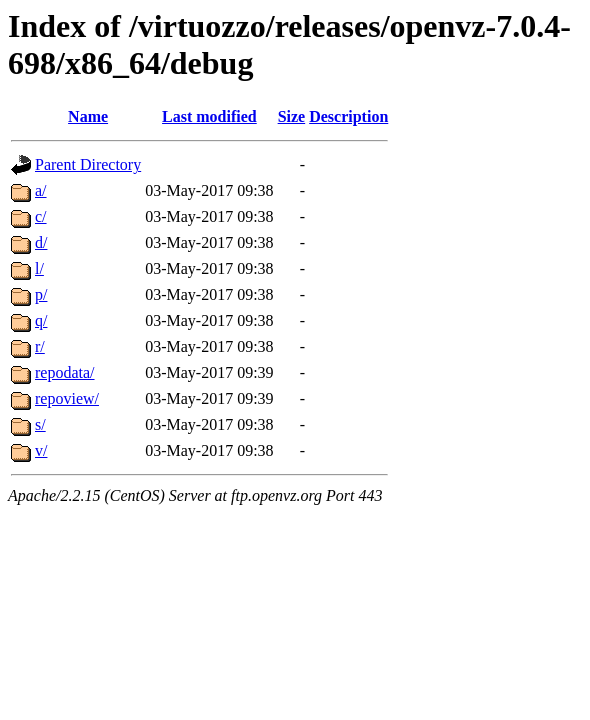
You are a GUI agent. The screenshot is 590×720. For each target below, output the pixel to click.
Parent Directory (88, 164)
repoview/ (67, 398)
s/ (40, 424)
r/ (40, 346)
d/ (41, 242)
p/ (41, 294)
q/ (41, 320)
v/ (41, 450)
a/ (41, 190)
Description (348, 116)
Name (88, 116)
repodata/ (65, 372)
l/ (39, 268)
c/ (41, 216)
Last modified (209, 116)
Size (292, 116)
